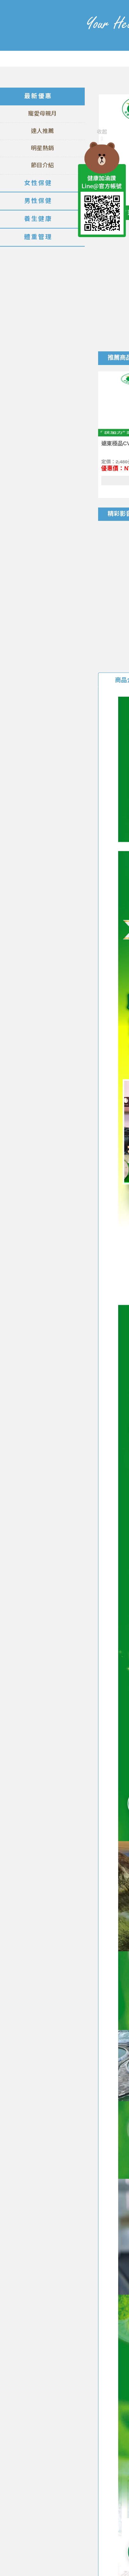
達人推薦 (42, 131)
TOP (102, 251)
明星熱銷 (42, 148)
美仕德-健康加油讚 (36, 35)
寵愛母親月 (42, 113)
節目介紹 (42, 165)
